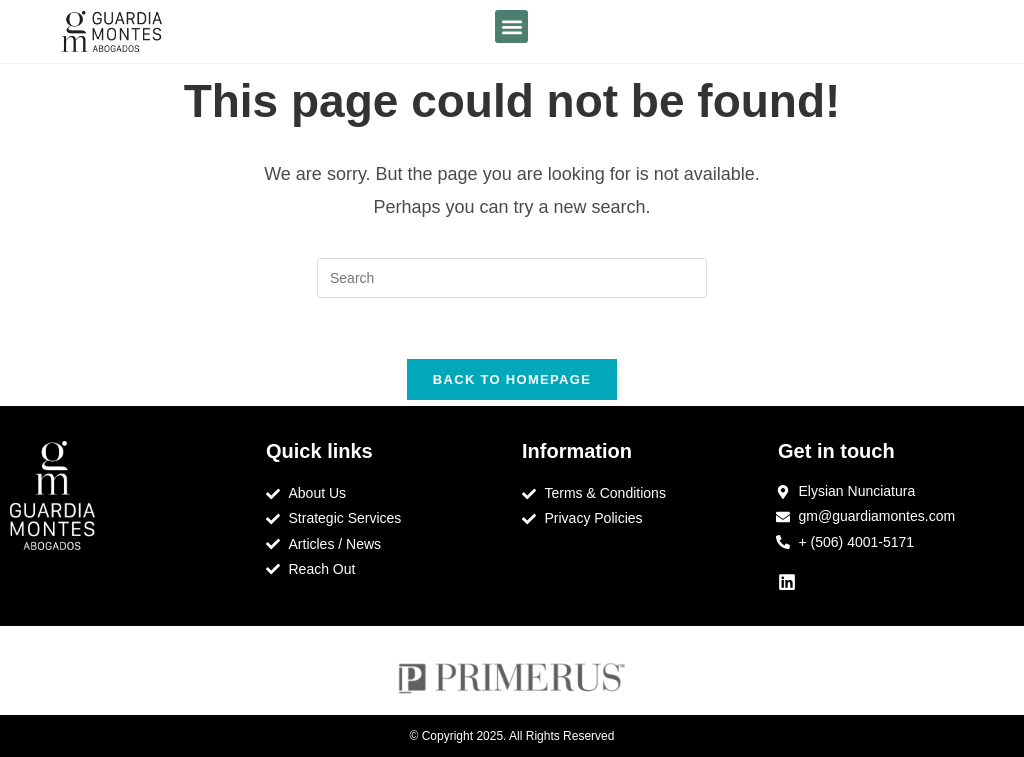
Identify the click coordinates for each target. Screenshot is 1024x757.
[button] (511, 26)
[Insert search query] (512, 278)
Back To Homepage (512, 379)
